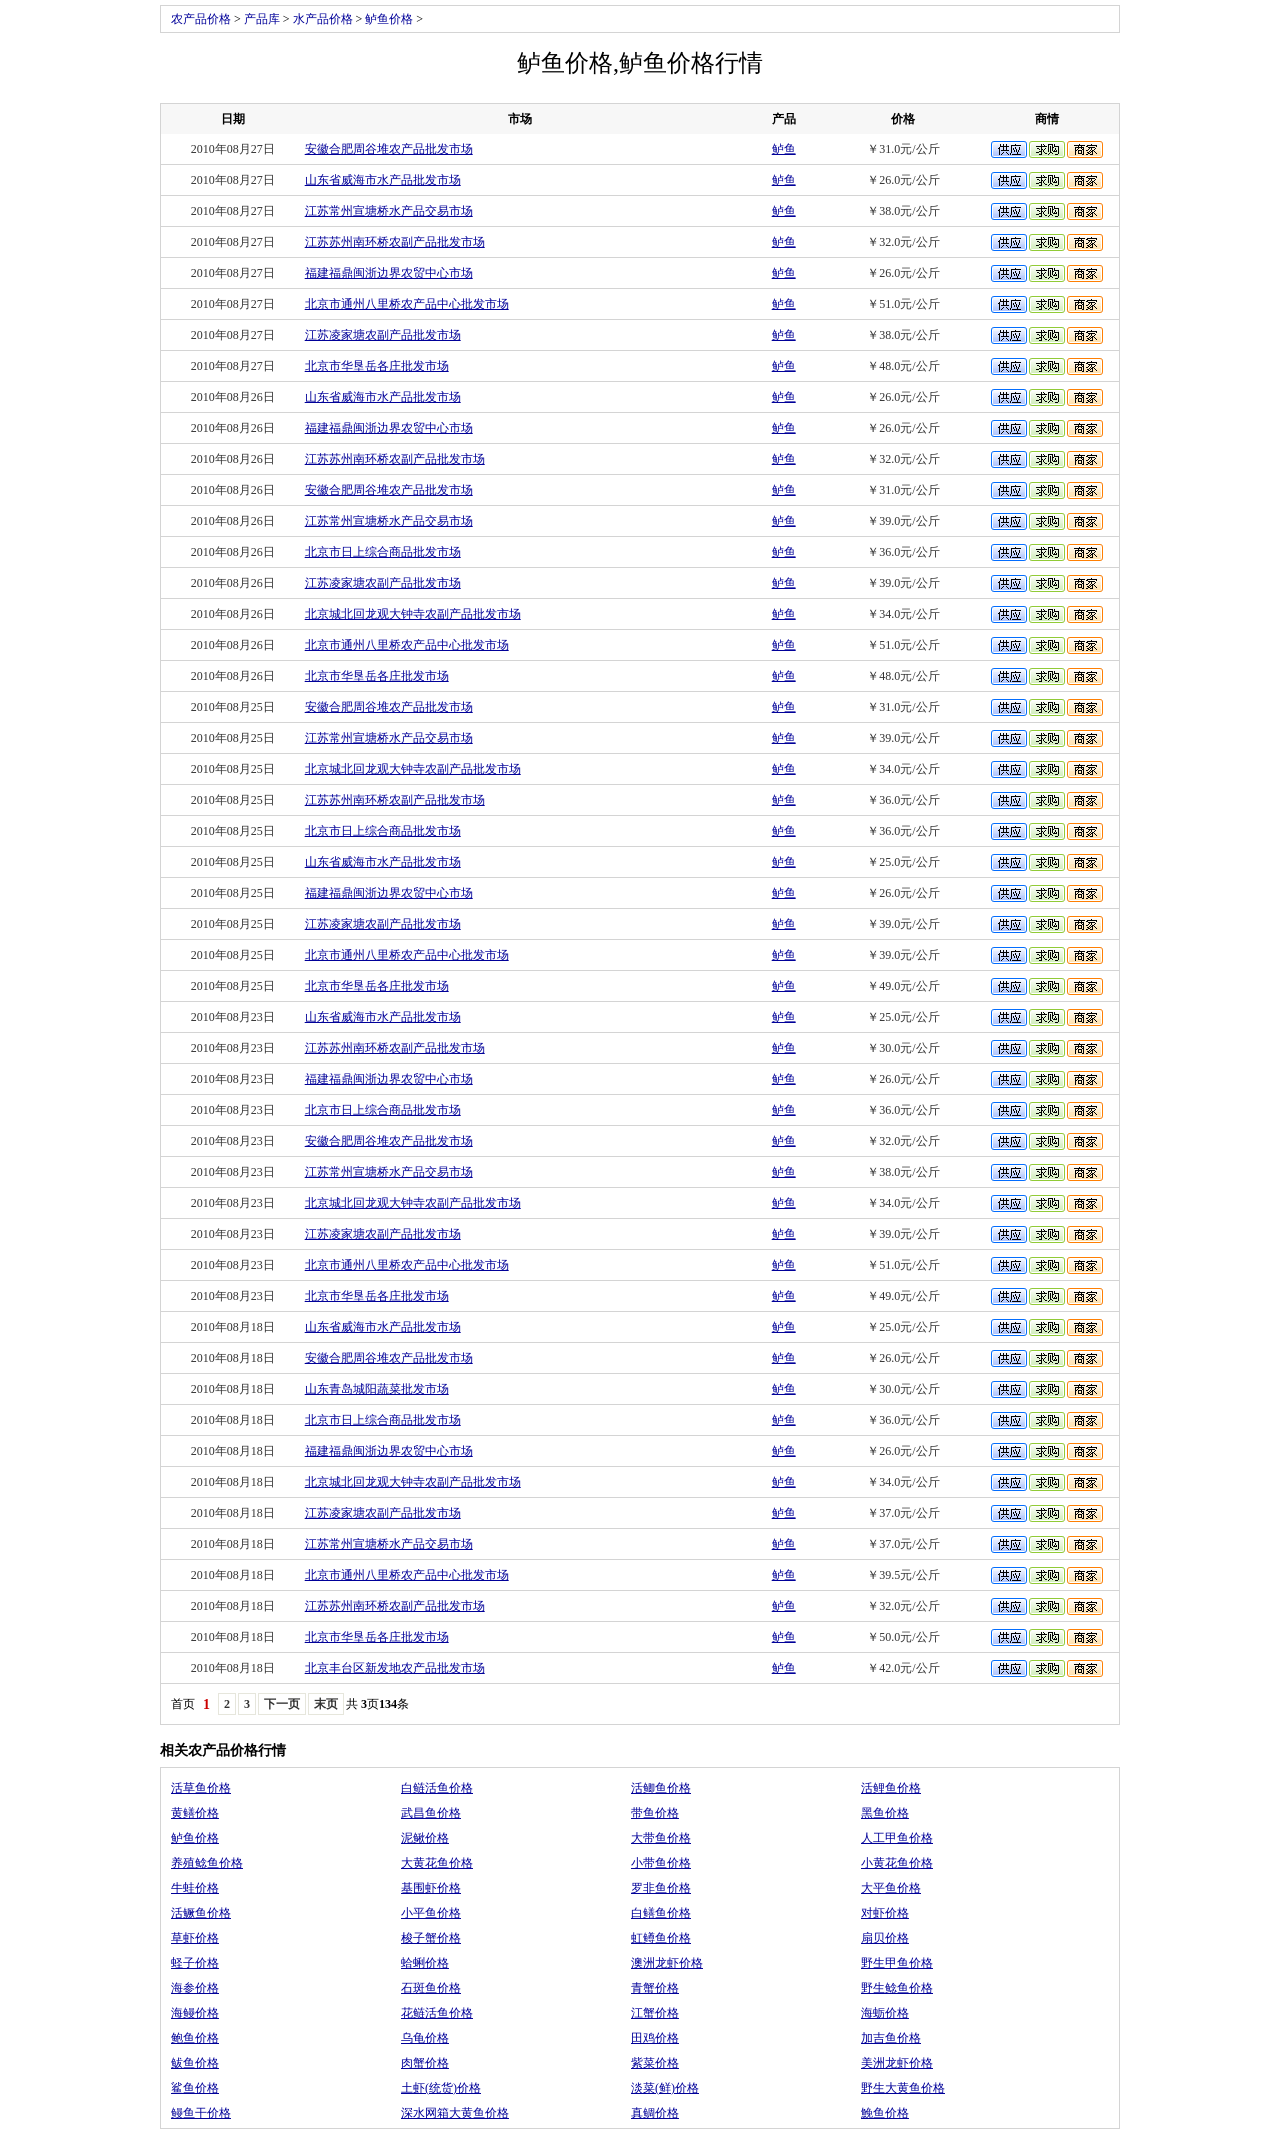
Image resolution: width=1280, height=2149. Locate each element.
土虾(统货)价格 (441, 2088)
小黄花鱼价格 (897, 1863)
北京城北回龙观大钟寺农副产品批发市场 (413, 614)
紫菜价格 (655, 2063)
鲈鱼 (784, 149)
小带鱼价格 (661, 1863)
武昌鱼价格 (431, 1813)
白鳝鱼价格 (661, 1913)
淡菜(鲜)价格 (665, 2088)
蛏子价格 (195, 1963)
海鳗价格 (195, 2013)
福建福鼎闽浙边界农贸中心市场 (389, 273)
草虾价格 (195, 1938)
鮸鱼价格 (885, 2113)
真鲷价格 (655, 2113)
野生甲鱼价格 (897, 1963)
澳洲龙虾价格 (667, 1963)
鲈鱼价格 (389, 19)
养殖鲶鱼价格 (207, 1863)
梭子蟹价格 (431, 1938)
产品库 (262, 19)
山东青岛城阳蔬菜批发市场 (377, 1389)
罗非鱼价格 (661, 1888)
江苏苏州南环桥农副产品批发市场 (395, 242)
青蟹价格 (655, 1988)
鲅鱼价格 (195, 2063)
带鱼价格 (655, 1813)
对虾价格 (885, 1913)
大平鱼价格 (891, 1888)
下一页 (282, 1704)
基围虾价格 (431, 1888)
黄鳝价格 (195, 1813)
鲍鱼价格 (195, 2038)
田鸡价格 (655, 2038)
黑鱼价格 (885, 1813)
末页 (326, 1704)
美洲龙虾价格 (897, 2063)
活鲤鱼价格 (891, 1788)
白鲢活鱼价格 (437, 1788)
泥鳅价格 (425, 1838)
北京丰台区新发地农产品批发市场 (395, 1668)
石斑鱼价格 (431, 1988)
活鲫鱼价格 (661, 1788)
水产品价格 (323, 19)
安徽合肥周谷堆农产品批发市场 (389, 149)
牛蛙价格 (195, 1888)
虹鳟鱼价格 (661, 1938)
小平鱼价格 (431, 1913)
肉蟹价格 (425, 2063)
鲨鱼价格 (195, 2088)
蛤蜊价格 (425, 1963)
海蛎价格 (885, 2013)
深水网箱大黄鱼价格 (455, 2113)
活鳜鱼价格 (201, 1913)
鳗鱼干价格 (201, 2113)
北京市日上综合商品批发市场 (383, 552)
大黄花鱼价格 (437, 1863)
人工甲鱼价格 (897, 1838)
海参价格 (195, 1988)
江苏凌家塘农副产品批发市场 (383, 335)
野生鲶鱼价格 (897, 1988)
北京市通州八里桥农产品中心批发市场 (407, 304)
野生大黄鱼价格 (903, 2088)
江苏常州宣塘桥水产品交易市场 (389, 211)
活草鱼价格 (201, 1788)
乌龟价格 (425, 2038)
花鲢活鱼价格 (437, 2013)
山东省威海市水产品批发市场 (383, 180)
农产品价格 (201, 19)
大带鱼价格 (661, 1838)
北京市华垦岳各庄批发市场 (377, 366)
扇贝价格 (885, 1938)
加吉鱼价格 (891, 2038)
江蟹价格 (655, 2013)
